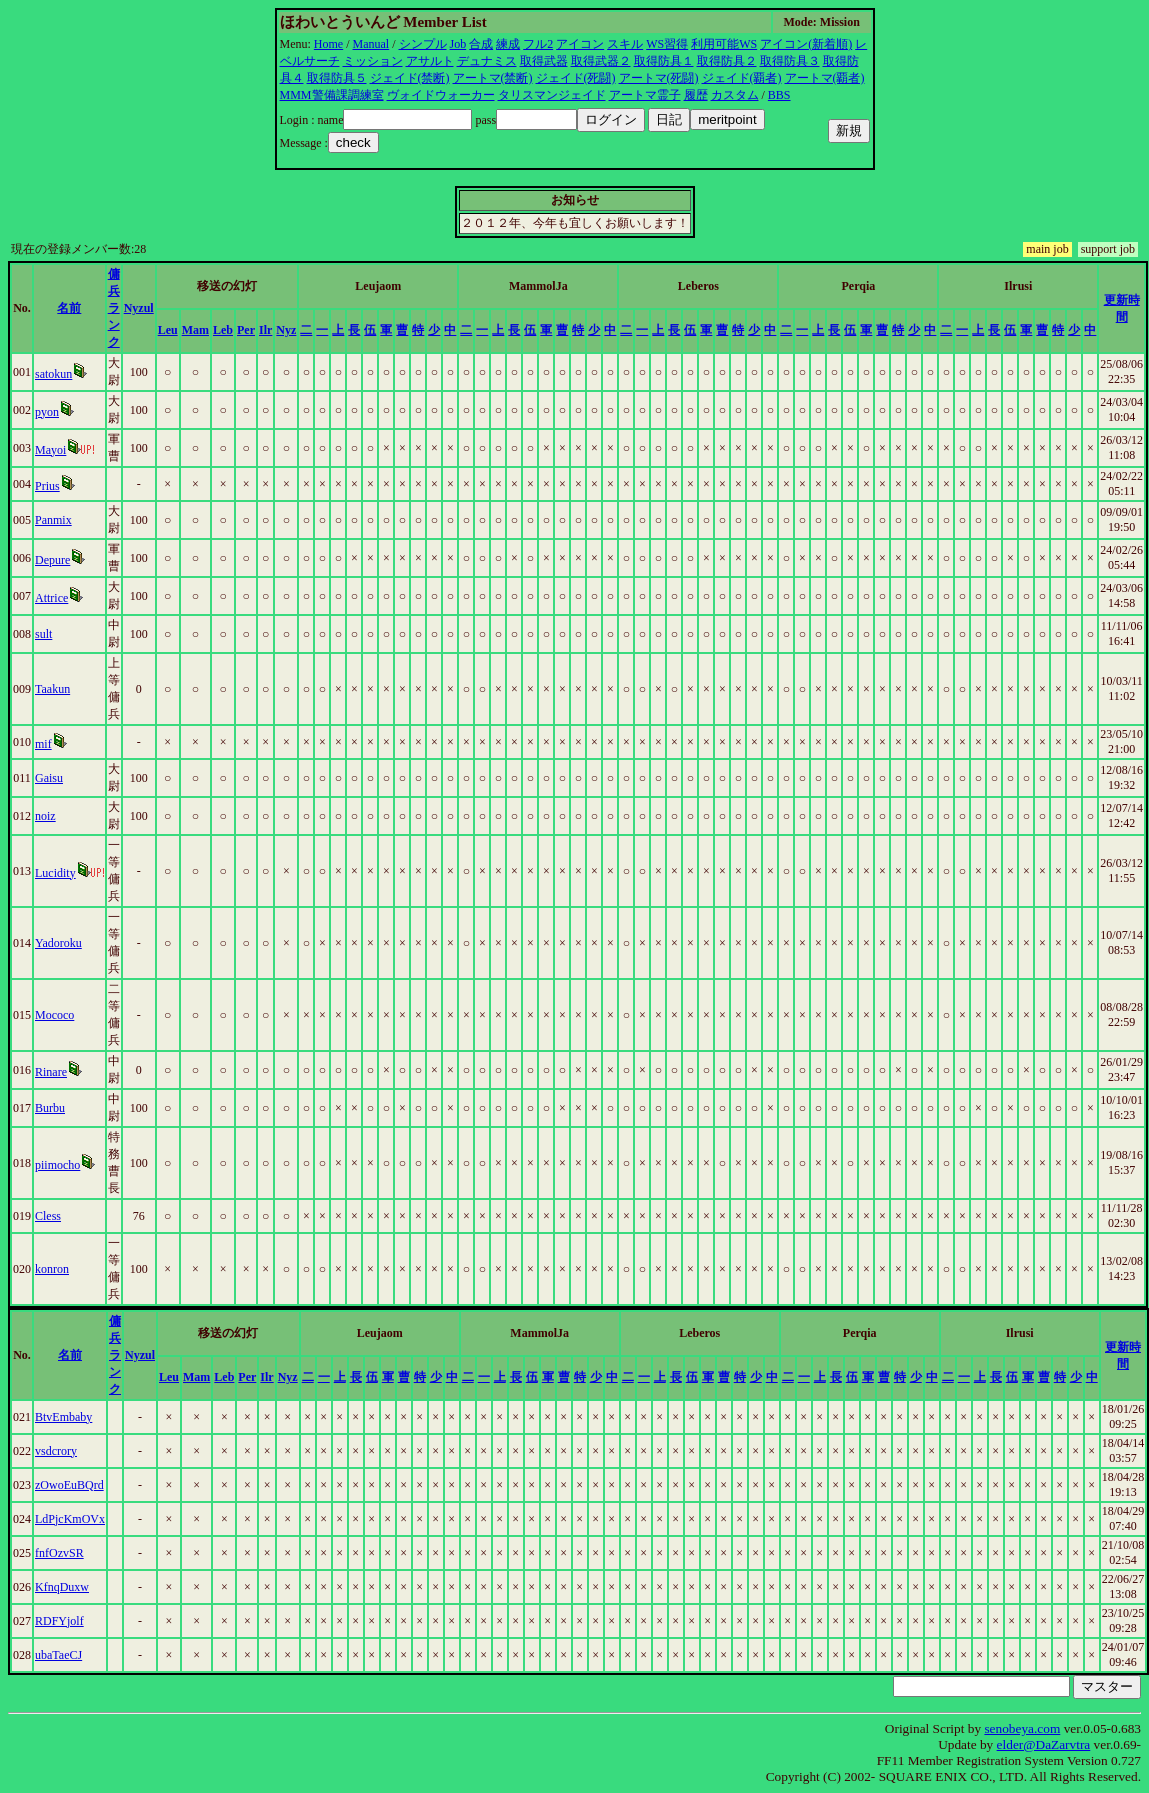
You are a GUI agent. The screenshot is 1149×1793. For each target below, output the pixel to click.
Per (246, 330)
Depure (52, 560)
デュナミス (487, 61)
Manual (371, 44)
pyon (47, 412)
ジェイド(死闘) (576, 78)
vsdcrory (56, 1451)
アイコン (580, 44)
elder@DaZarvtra (1044, 1744)
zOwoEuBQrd (69, 1485)
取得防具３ (790, 61)
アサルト (430, 61)
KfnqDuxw (62, 1587)
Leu (168, 330)
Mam (195, 330)
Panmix (53, 520)
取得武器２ (601, 61)
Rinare (51, 1072)
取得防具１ (664, 61)
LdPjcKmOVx (70, 1519)
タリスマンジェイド (552, 95)
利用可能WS (724, 44)
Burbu (50, 1108)
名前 (69, 308)
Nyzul (139, 308)
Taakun (52, 689)
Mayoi (50, 450)
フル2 (538, 44)
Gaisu (49, 778)
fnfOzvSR (59, 1553)
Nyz (286, 330)
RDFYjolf (59, 1621)
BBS (779, 95)
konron (52, 1269)
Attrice (51, 598)
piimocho (57, 1165)
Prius (47, 486)
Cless (48, 1216)
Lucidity (55, 873)
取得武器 (544, 61)
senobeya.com (1022, 1728)
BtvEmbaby (63, 1417)
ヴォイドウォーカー (441, 95)
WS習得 (667, 44)
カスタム (735, 95)
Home (328, 44)
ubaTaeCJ (58, 1655)
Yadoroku (58, 943)
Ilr (265, 330)
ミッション (373, 61)
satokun (53, 374)
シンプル (423, 44)
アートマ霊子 (645, 95)
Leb (223, 330)
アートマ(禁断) (493, 78)
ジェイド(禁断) (410, 78)
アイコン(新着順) (806, 44)
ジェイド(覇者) (742, 78)
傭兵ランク (114, 308)
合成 (481, 44)
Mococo (54, 1015)
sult (43, 634)
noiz (45, 816)
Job (458, 44)
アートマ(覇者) (825, 78)
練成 (508, 44)
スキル (625, 44)
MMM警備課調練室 (332, 95)
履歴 (696, 95)
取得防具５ (337, 78)
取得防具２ (727, 61)
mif (43, 744)
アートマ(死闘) (659, 78)
